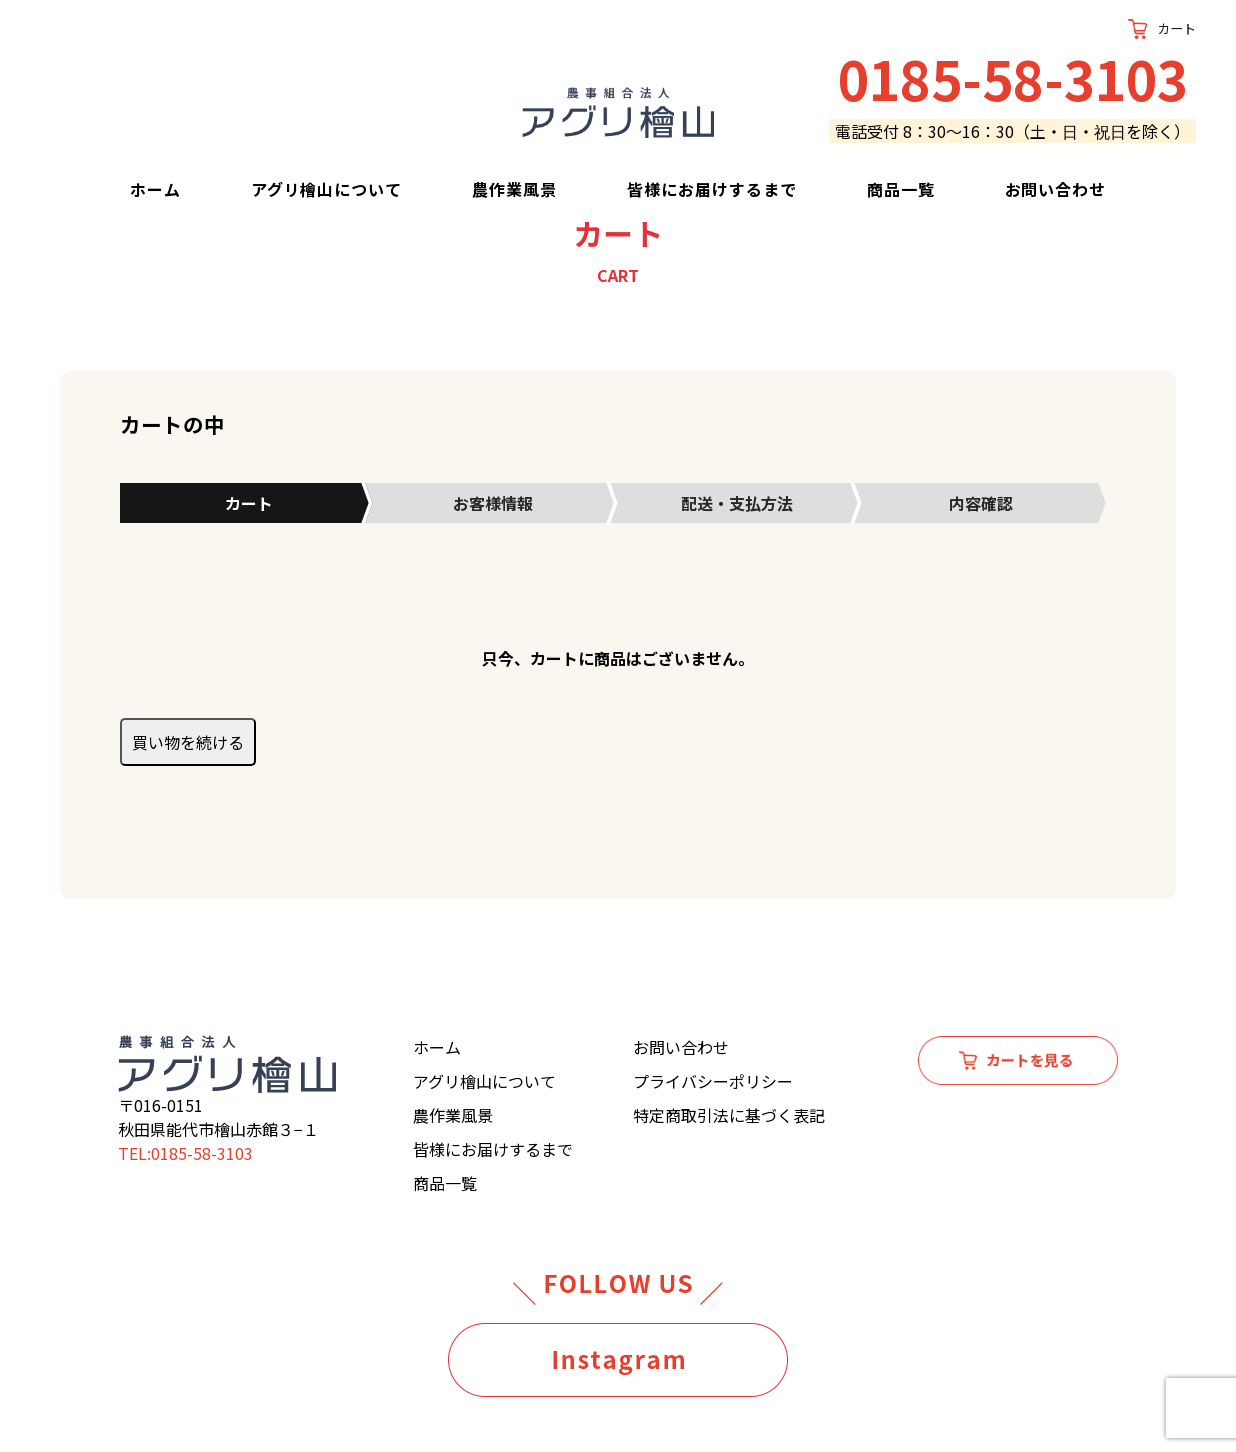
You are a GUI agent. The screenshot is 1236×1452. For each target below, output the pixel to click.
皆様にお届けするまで (712, 189)
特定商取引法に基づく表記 (729, 1115)
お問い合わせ (1056, 189)
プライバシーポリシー (713, 1081)
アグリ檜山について (327, 189)
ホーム (155, 189)
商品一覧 (901, 189)
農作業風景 (514, 189)
